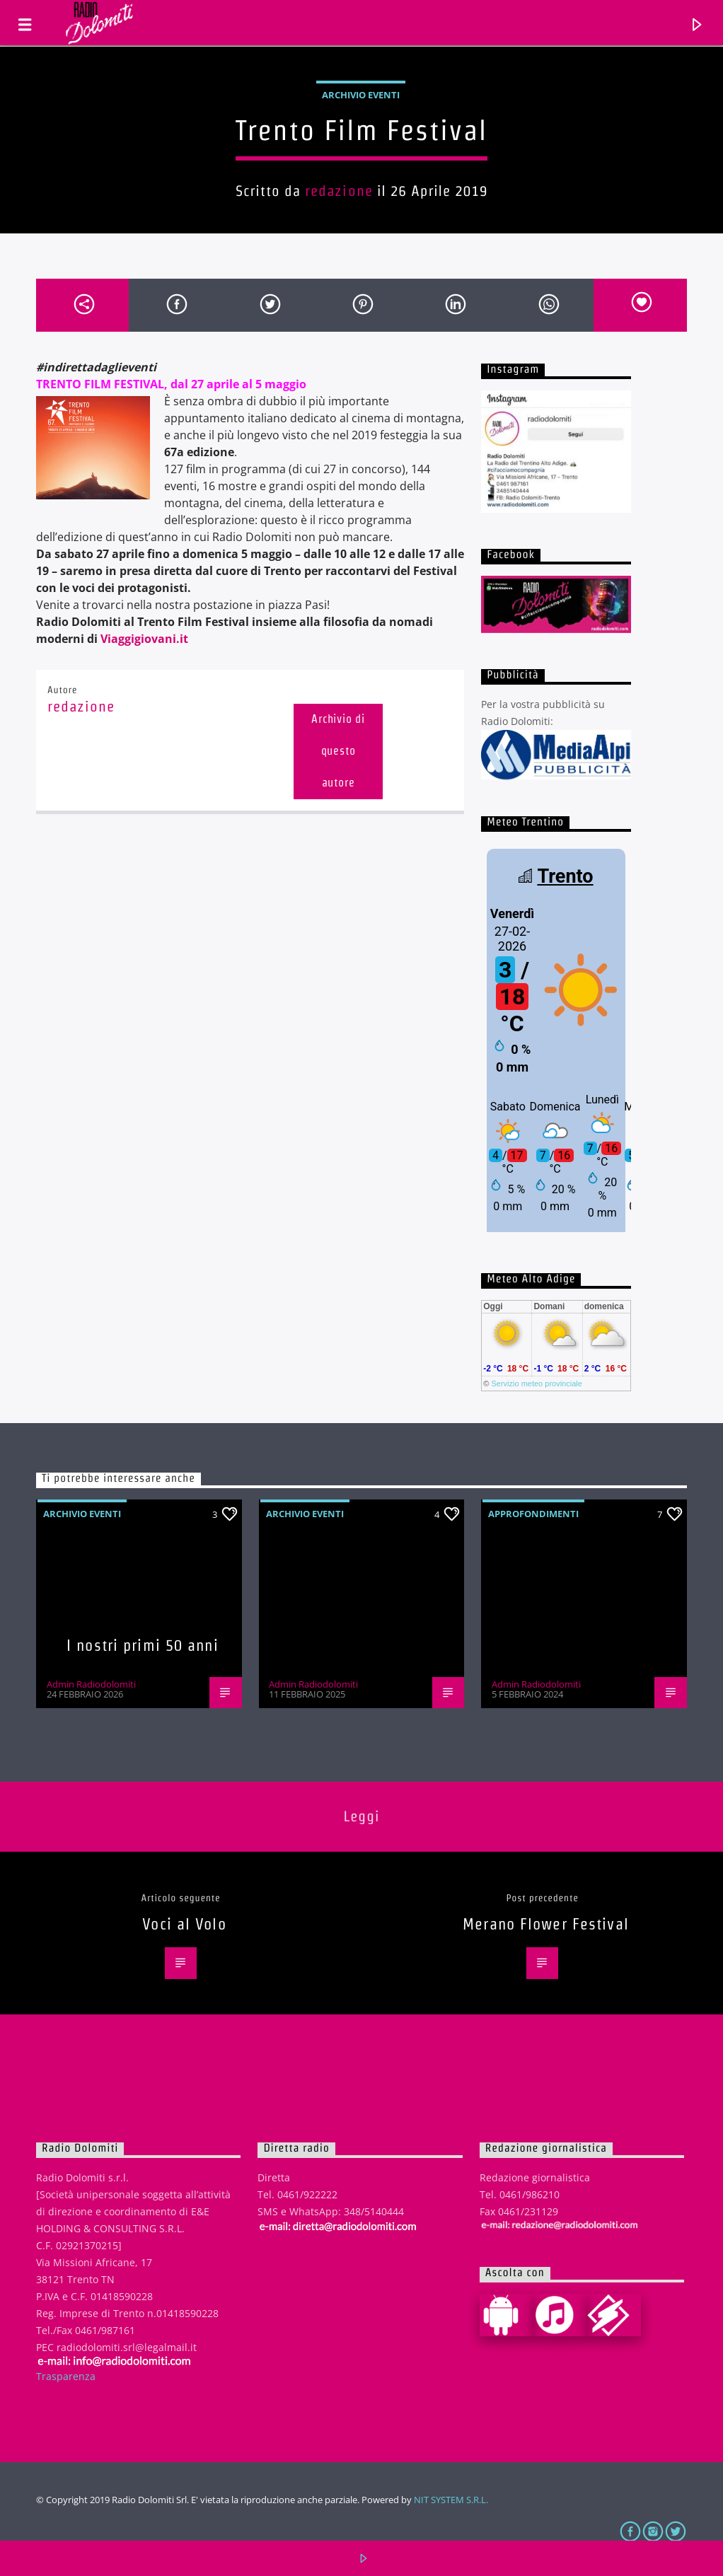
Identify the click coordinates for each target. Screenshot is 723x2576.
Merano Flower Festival (546, 1923)
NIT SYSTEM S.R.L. (451, 2499)
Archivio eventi (361, 94)
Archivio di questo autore (338, 751)
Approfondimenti (533, 1513)
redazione (338, 190)
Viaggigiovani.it (144, 638)
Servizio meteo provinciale (536, 1383)
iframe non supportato (556, 1037)
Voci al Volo (184, 1923)
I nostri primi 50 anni (142, 1645)
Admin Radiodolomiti (91, 1684)
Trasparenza (66, 2376)
